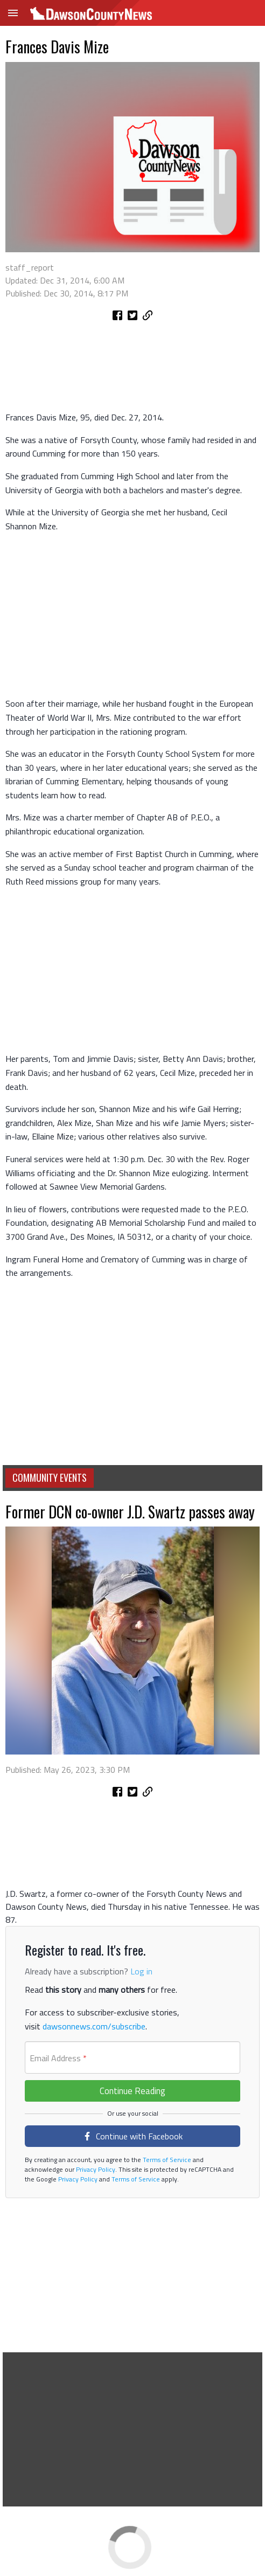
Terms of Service (166, 2159)
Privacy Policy (94, 2169)
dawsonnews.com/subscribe (94, 2026)
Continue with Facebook (133, 2136)
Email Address (58, 2058)
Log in (141, 1971)
